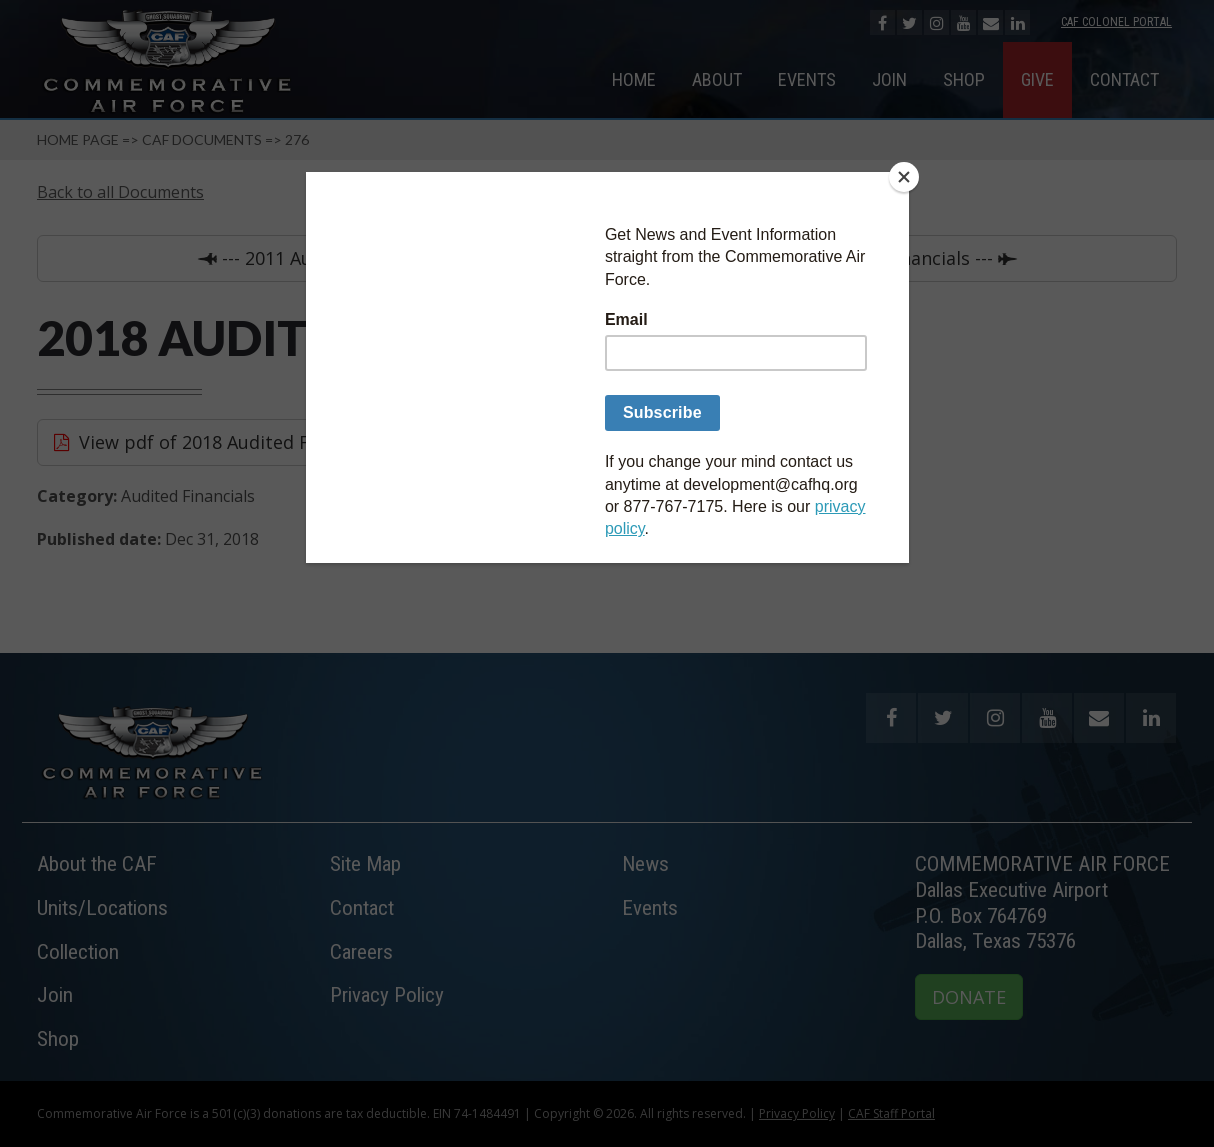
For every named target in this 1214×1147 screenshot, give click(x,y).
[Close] (904, 177)
